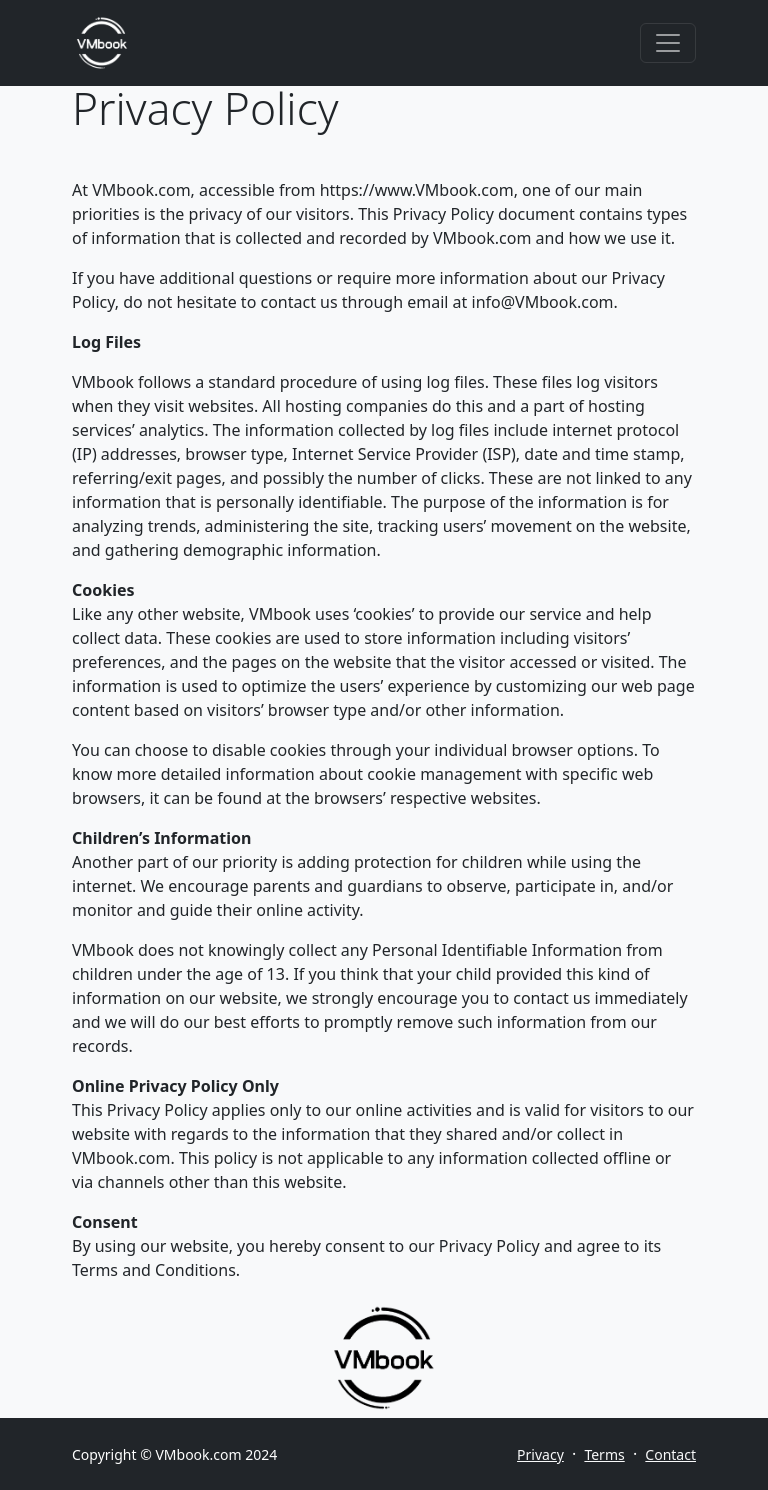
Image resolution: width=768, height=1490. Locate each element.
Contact (670, 1454)
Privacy (540, 1454)
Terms (604, 1454)
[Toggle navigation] (668, 43)
